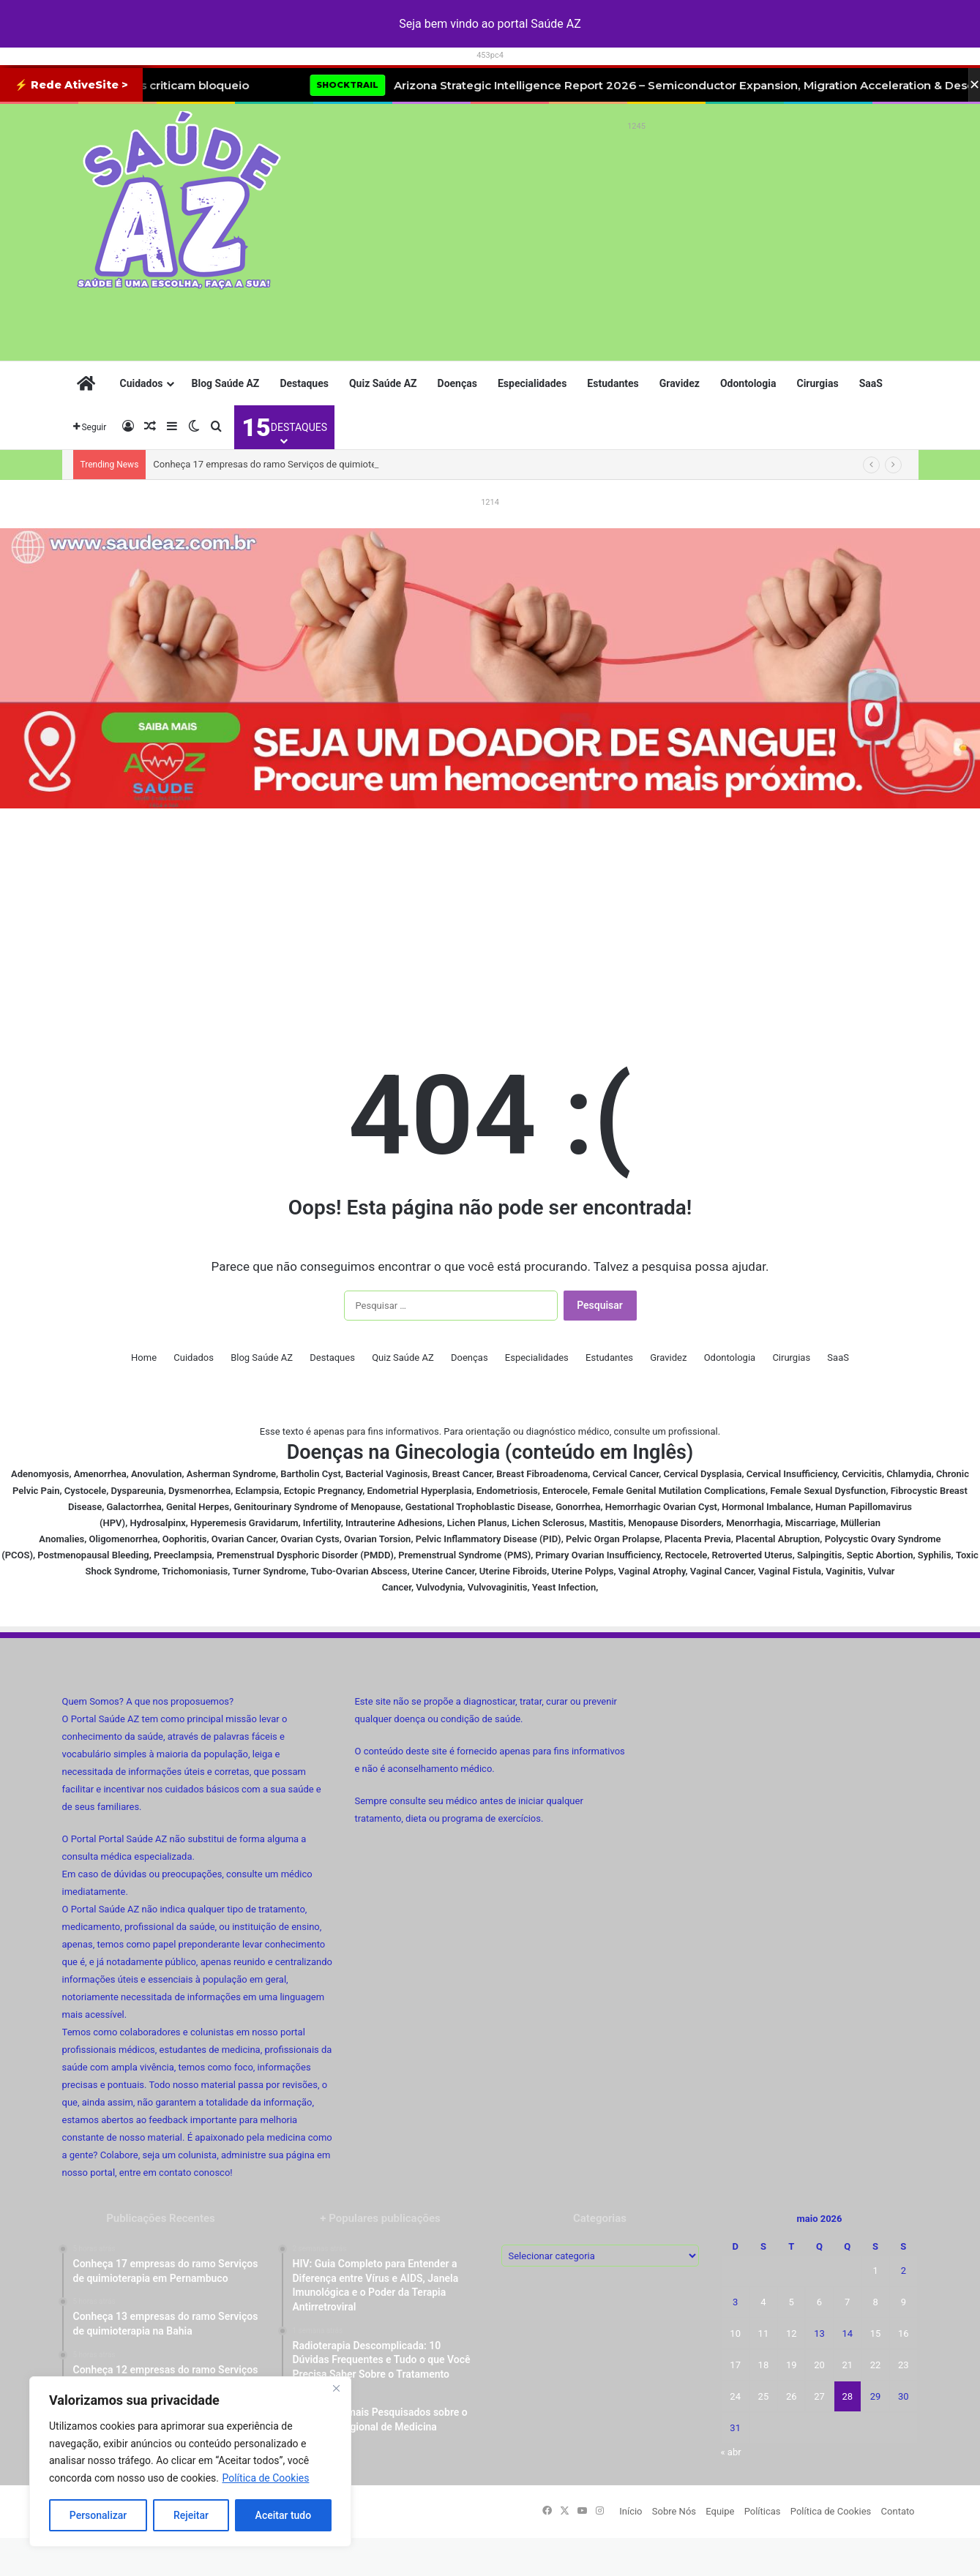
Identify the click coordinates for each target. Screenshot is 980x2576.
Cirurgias (817, 383)
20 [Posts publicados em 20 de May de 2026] (819, 2364)
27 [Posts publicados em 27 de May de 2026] (819, 2396)
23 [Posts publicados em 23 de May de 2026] (903, 2364)
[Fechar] (336, 2388)
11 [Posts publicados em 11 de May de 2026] (763, 2333)
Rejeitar (191, 2515)
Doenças (457, 383)
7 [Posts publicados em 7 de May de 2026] (847, 2302)
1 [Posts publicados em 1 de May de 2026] (875, 2270)
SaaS (871, 383)
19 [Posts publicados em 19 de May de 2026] (791, 2364)
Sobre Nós (674, 2511)
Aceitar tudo (283, 2515)
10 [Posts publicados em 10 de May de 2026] (735, 2333)
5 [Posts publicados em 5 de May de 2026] (791, 2302)
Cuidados (141, 383)
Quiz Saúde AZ (383, 383)
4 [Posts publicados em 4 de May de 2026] (763, 2302)
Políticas (762, 2511)
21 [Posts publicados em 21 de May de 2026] (847, 2364)
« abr (731, 2452)
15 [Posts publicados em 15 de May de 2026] (875, 2333)
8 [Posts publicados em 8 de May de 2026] (875, 2302)
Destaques (304, 383)
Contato (898, 2511)
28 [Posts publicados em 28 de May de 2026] (847, 2396)
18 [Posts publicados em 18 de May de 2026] (763, 2364)
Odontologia (748, 383)
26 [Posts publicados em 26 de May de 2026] (791, 2396)
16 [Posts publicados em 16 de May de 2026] (903, 2333)
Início (630, 2511)
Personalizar (98, 2515)
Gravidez (679, 383)
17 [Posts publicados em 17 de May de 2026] (735, 2364)
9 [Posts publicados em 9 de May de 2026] (903, 2302)
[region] (190, 2461)
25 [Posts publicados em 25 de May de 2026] (763, 2396)
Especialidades (532, 383)
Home (144, 1357)
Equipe (720, 2511)
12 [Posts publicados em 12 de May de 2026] (791, 2333)
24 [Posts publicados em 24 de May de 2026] (735, 2396)
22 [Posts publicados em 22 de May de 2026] (875, 2364)
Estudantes (612, 383)
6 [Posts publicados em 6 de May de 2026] (819, 2302)
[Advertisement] (636, 238)
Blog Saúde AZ (226, 383)
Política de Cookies (265, 2478)
